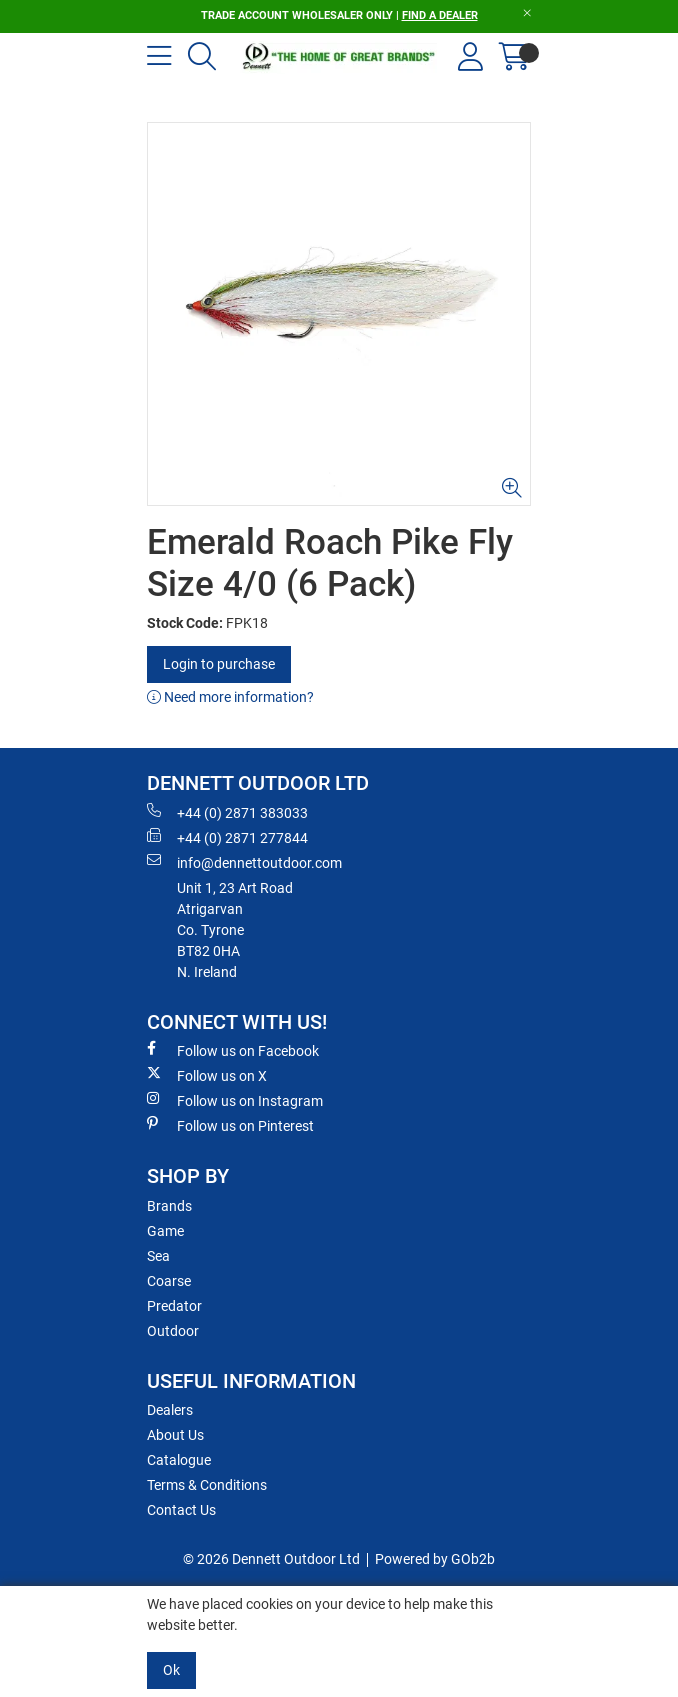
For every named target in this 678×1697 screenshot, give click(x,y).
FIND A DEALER (440, 15)
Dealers (170, 1410)
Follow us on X (207, 1075)
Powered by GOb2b (435, 1559)
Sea (158, 1256)
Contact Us (181, 1510)
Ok (171, 1670)
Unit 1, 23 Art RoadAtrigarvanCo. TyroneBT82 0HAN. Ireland (235, 930)
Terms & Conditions (207, 1485)
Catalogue (179, 1460)
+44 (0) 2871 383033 (227, 812)
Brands (169, 1206)
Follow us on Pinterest (230, 1125)
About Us (175, 1435)
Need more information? (230, 697)
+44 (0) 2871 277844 (227, 837)
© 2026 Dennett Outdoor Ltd (271, 1559)
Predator (174, 1306)
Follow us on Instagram (235, 1100)
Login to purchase (219, 664)
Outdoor (173, 1331)
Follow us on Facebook (233, 1050)
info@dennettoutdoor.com (244, 862)
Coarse (169, 1281)
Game (165, 1231)
